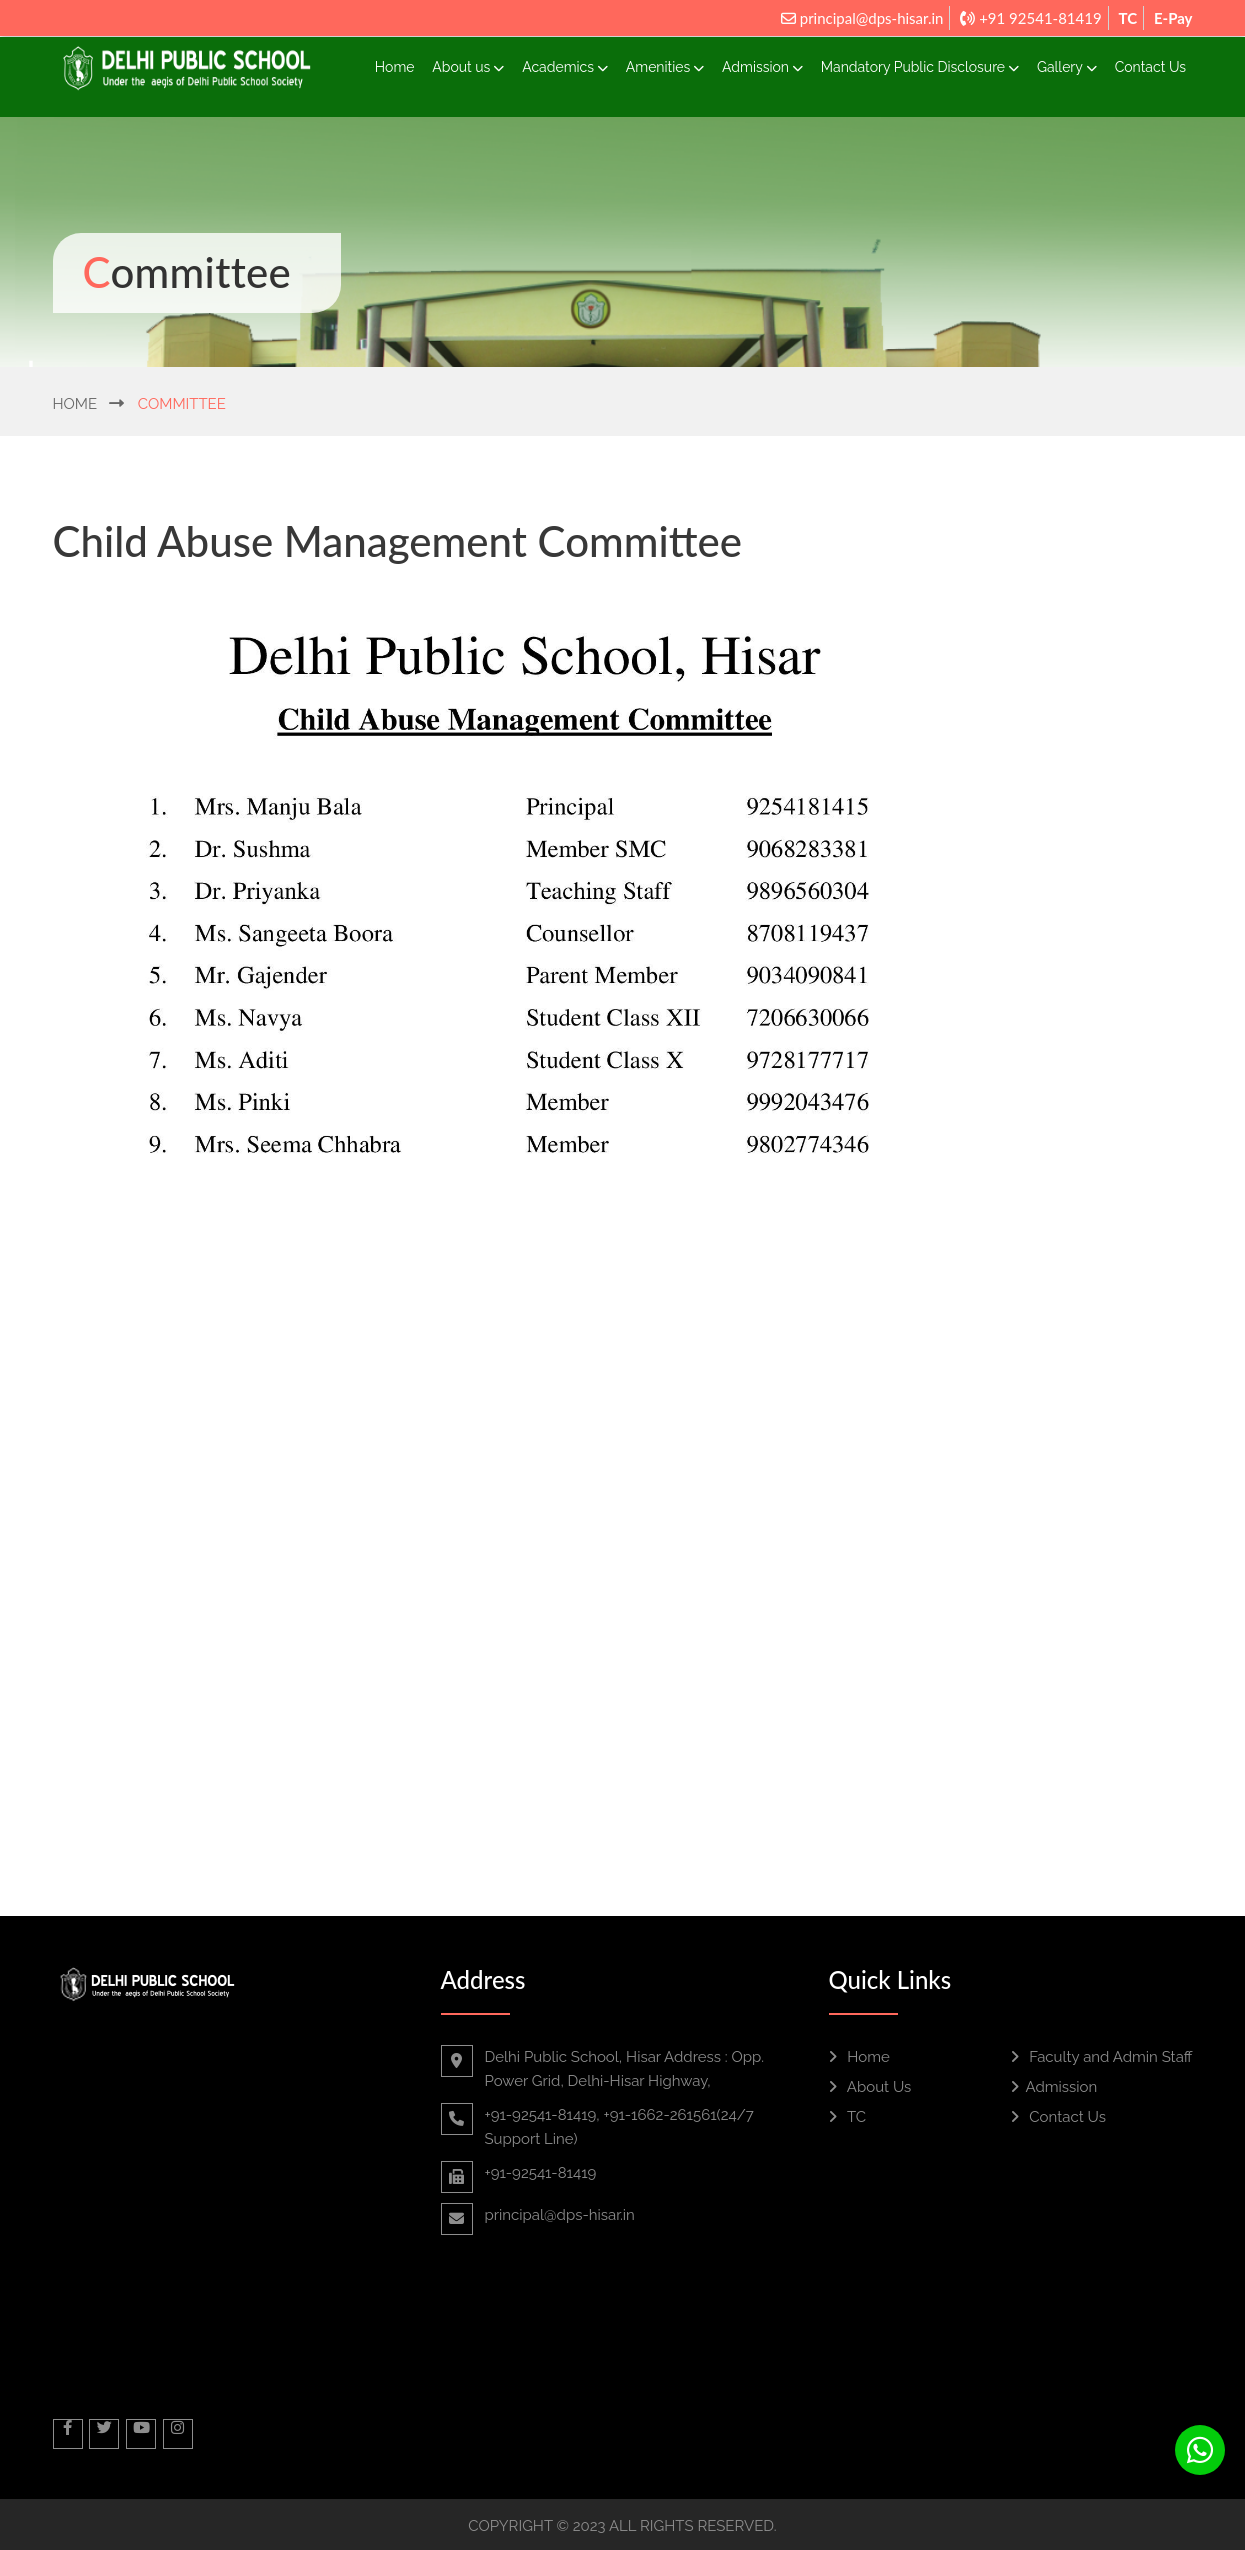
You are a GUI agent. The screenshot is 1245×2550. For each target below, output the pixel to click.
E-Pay (1173, 18)
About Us (870, 2087)
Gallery (1067, 67)
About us (468, 67)
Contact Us (1150, 67)
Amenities (665, 67)
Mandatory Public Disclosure (920, 67)
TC (1128, 18)
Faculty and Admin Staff (1102, 2057)
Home (395, 67)
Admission (762, 67)
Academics (565, 67)
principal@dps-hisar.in (862, 18)
